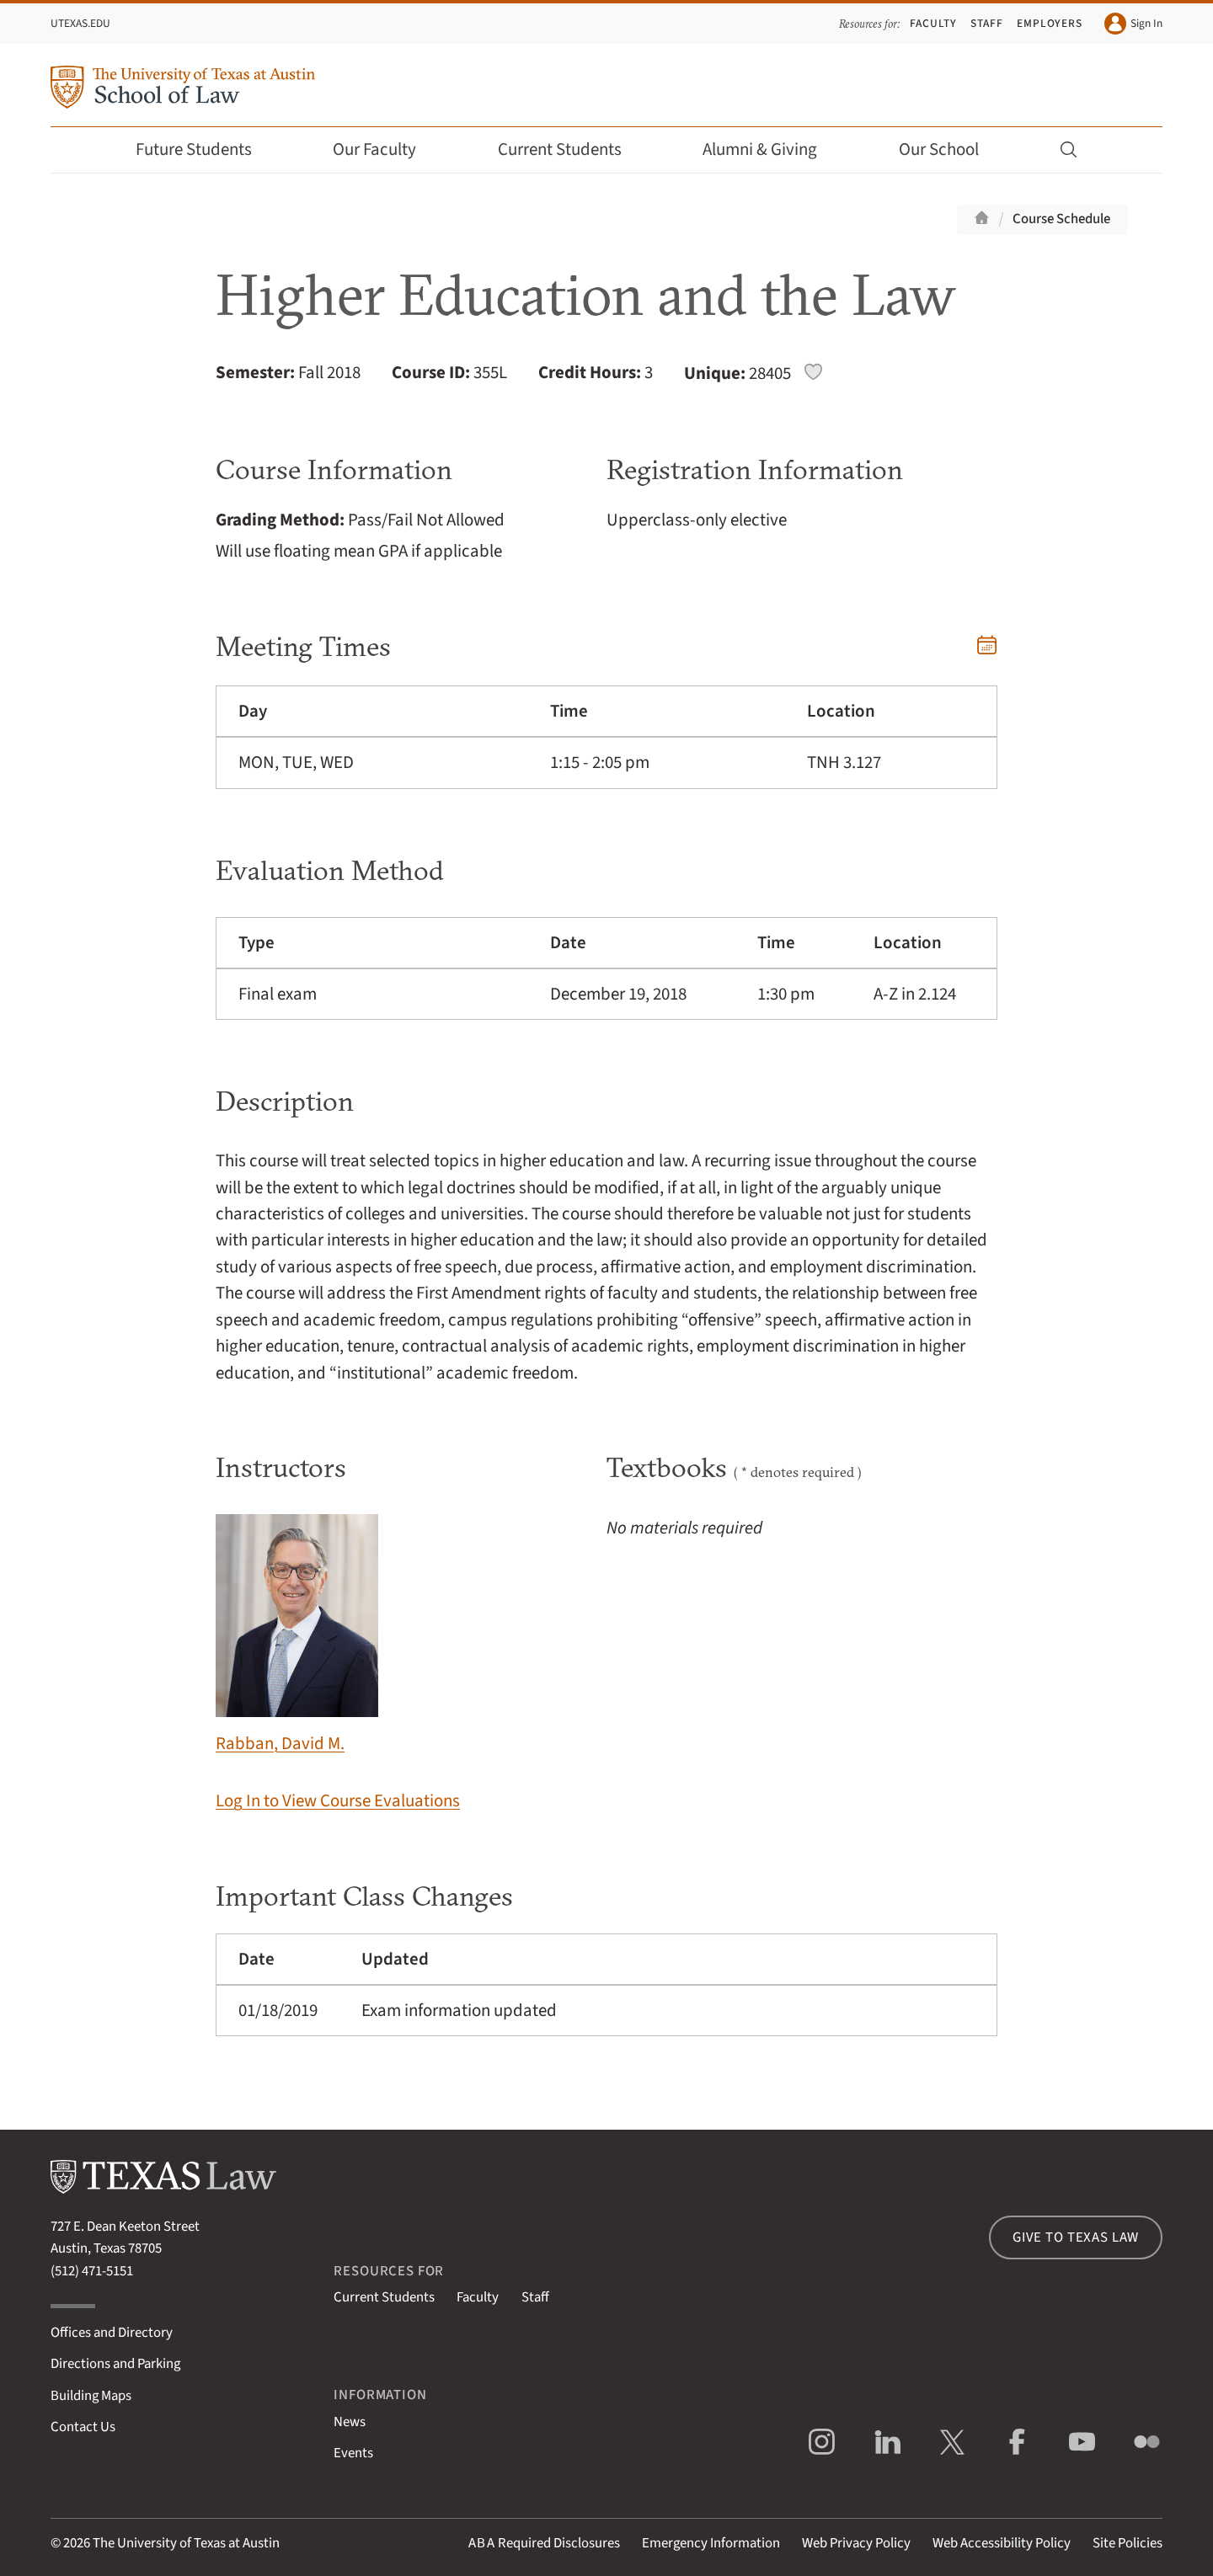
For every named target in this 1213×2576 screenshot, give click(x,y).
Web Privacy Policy (856, 2543)
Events (353, 2453)
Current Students (571, 149)
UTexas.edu (80, 23)
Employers (1049, 23)
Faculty (933, 23)
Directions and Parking (115, 2364)
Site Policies (1127, 2543)
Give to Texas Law (1076, 2237)
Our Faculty (386, 149)
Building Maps (91, 2396)
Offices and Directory (112, 2333)
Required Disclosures (544, 2543)
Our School (950, 149)
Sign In (1133, 24)
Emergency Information (711, 2543)
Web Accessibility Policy (1001, 2543)
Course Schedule (1061, 219)
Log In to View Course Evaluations (338, 1801)
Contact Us (83, 2427)
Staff (986, 23)
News (350, 2422)
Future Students (205, 149)
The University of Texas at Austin (186, 2543)
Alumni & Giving (771, 149)
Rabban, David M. (297, 1635)
